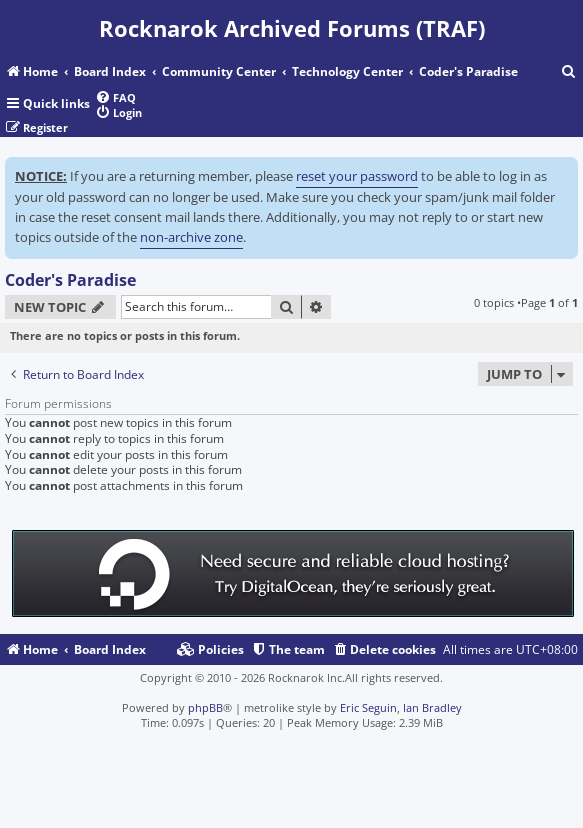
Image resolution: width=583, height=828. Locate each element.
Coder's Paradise (70, 280)
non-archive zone (191, 237)
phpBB (205, 707)
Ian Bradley (432, 707)
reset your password (357, 176)
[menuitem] (569, 72)
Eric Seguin (368, 707)
